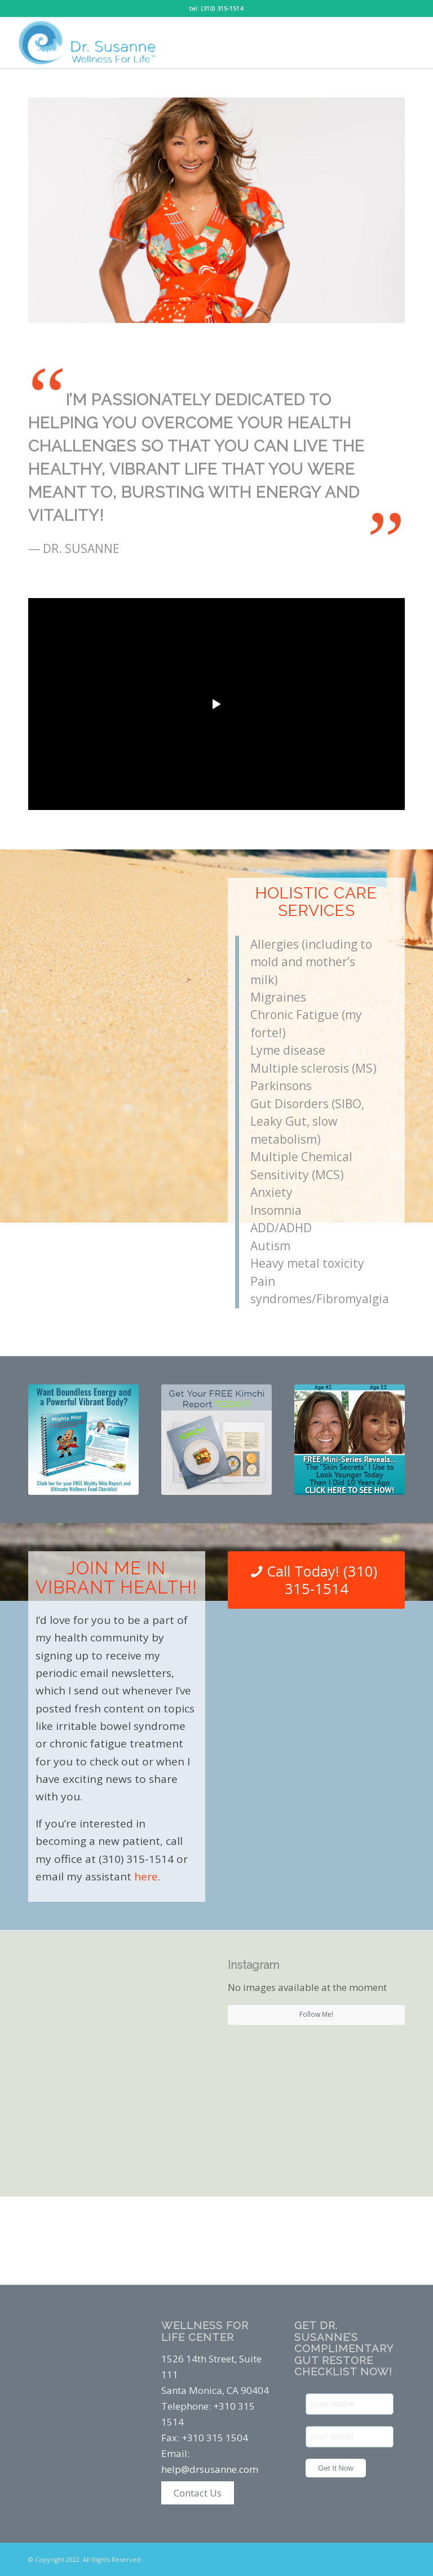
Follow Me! (316, 2014)
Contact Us (198, 2492)
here (146, 1876)
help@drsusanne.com (209, 2469)
